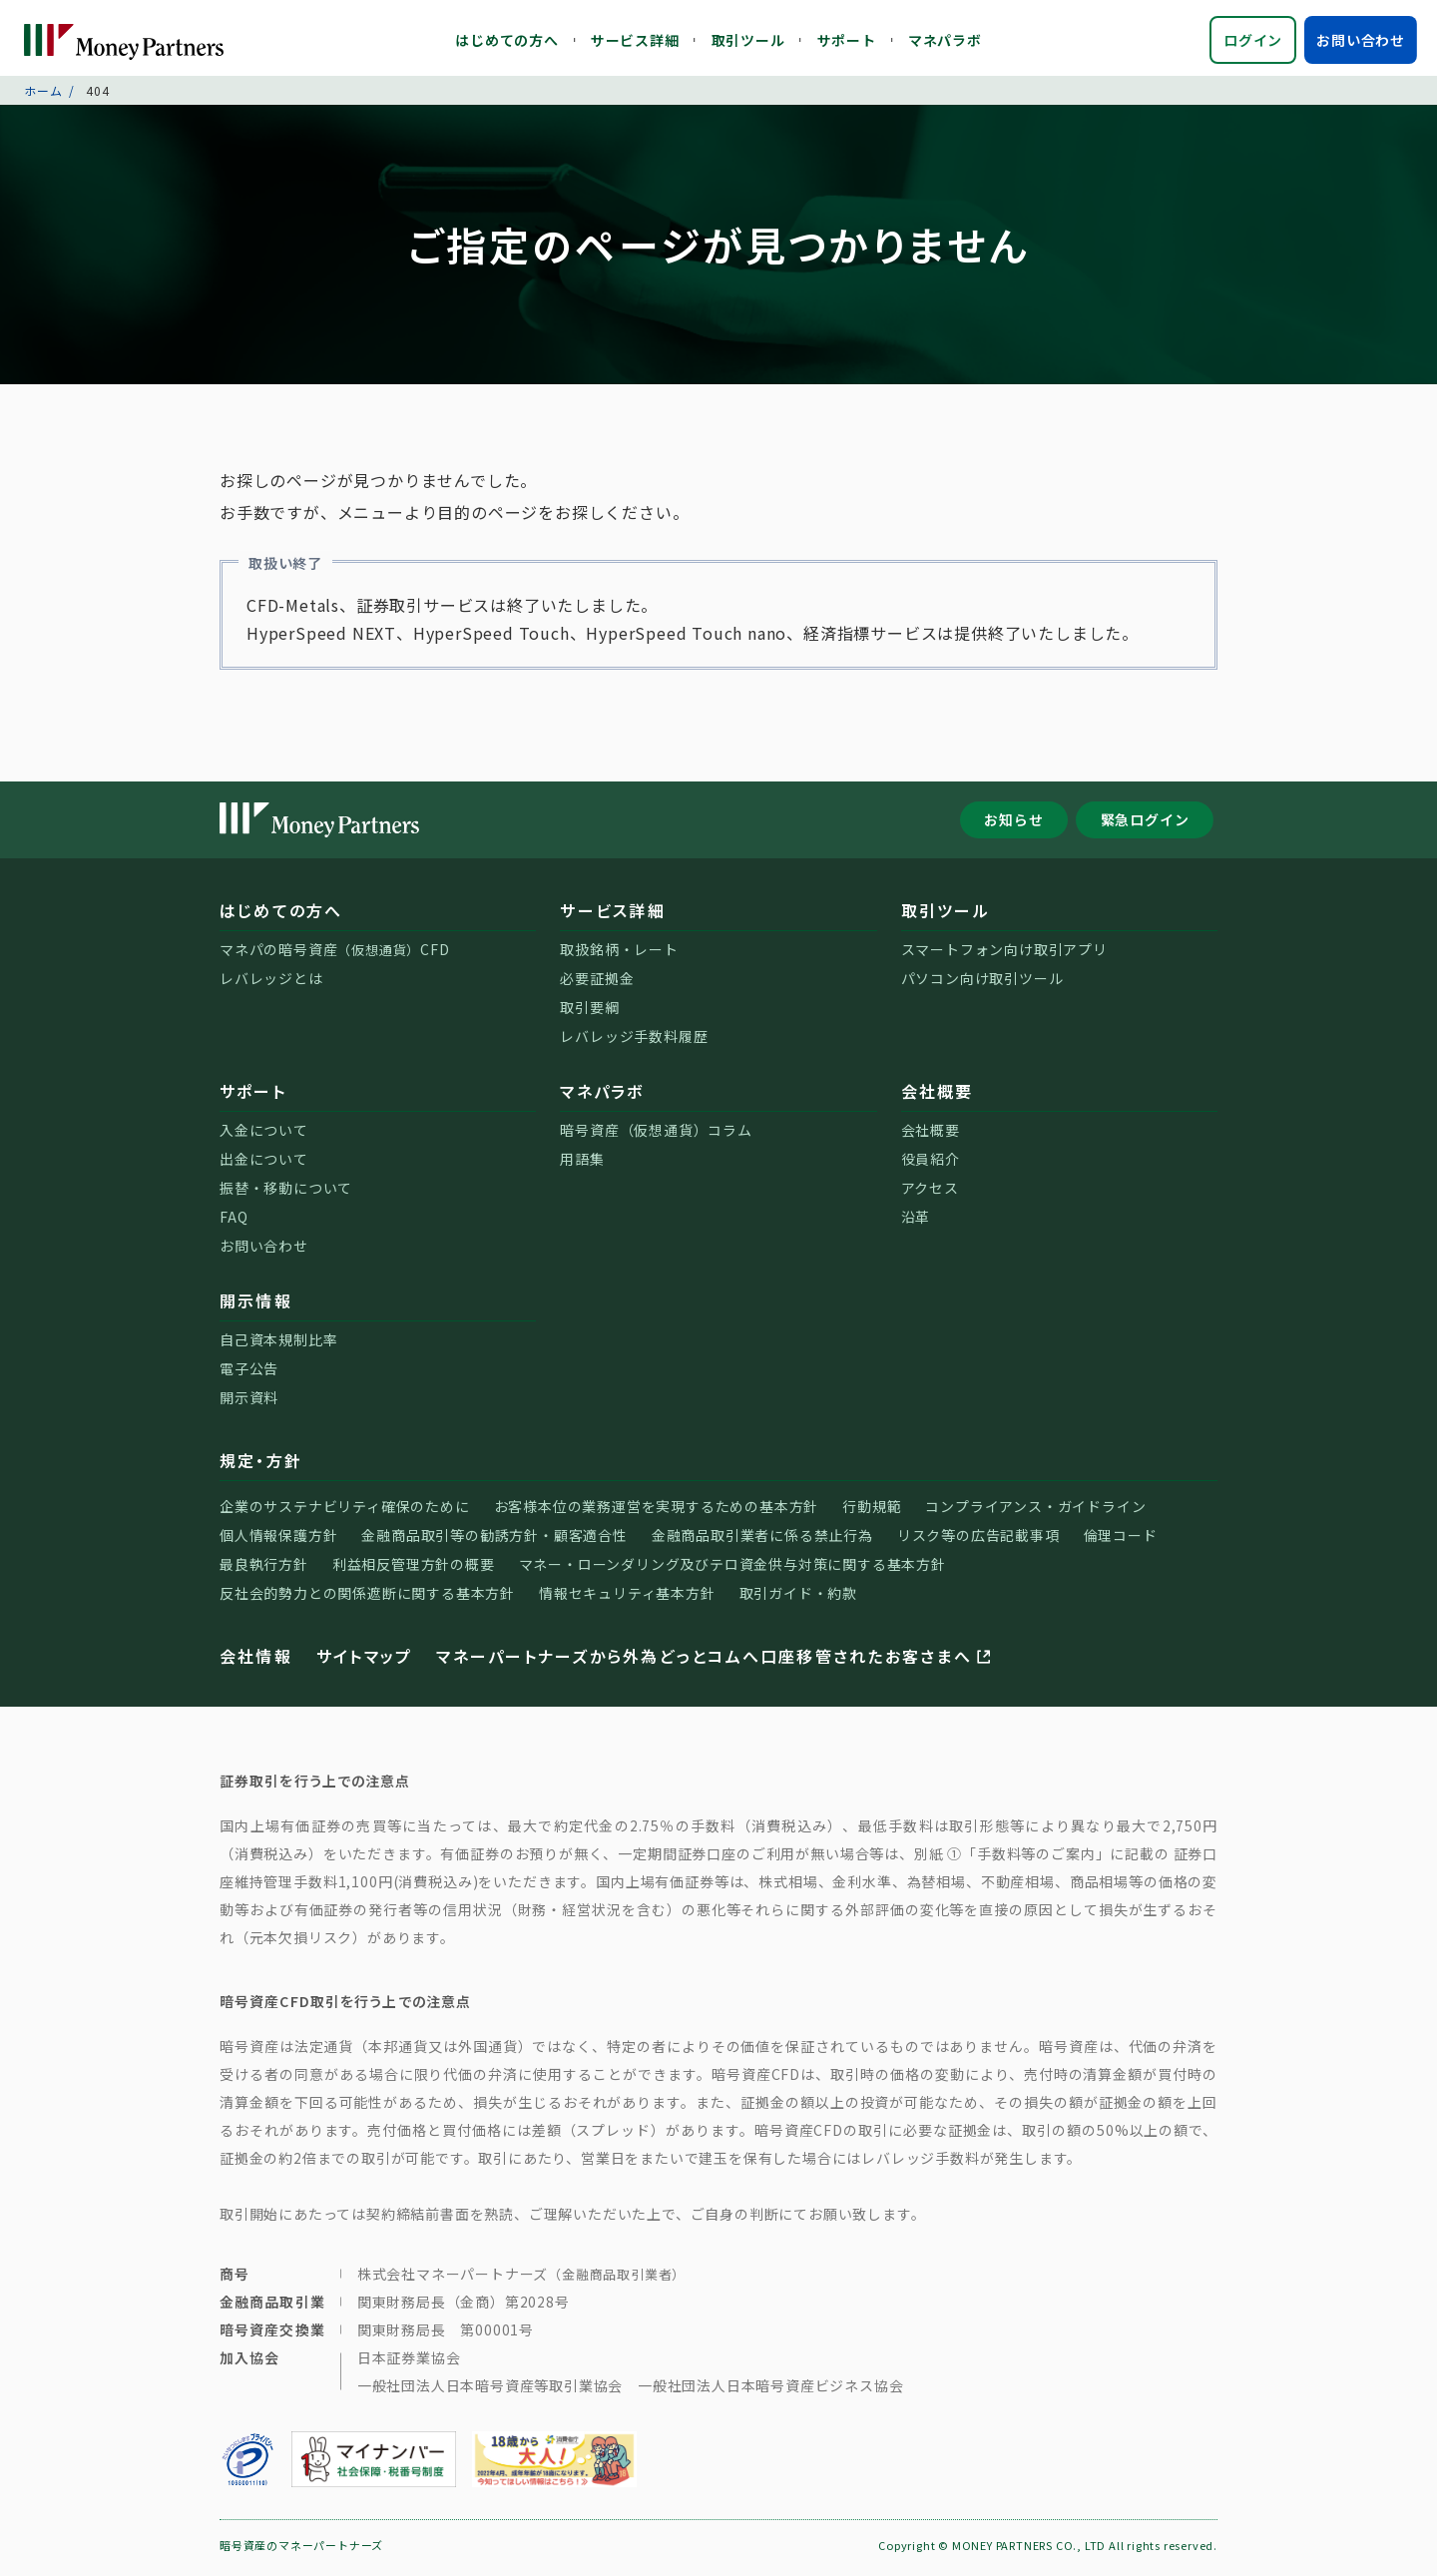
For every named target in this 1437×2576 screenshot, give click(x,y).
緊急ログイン (1145, 824)
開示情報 (256, 1305)
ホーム (43, 94)
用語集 (582, 1164)
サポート (846, 40)
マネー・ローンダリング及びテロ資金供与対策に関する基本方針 (732, 1569)
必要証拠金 (597, 983)
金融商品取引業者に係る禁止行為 (762, 1540)
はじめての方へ (507, 40)
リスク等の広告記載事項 (978, 1540)
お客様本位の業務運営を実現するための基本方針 (656, 1511)
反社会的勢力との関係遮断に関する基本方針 (367, 1598)
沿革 (916, 1222)
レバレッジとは (271, 983)
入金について (264, 1135)
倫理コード (1121, 1540)
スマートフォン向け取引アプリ (1004, 954)
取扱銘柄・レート (619, 954)
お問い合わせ (1360, 40)
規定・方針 (261, 1465)
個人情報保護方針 (278, 1540)
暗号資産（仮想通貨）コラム (655, 1135)
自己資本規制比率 (278, 1344)
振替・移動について (286, 1193)
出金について (264, 1164)
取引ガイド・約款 (798, 1598)
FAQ (233, 1222)
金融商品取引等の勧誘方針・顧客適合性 (494, 1540)
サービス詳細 (635, 40)
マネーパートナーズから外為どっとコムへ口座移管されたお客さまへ (715, 1661)
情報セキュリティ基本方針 (627, 1598)
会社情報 (256, 1661)
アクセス (930, 1193)
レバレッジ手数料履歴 (634, 1041)
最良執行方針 (264, 1569)
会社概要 (937, 1096)
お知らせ (1013, 824)
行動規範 (871, 1511)
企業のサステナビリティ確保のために (345, 1511)
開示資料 (249, 1402)
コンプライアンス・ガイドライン (1035, 1511)
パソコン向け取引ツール (982, 983)
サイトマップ (364, 1661)
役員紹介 (930, 1164)
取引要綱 (589, 1012)
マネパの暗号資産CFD (335, 954)
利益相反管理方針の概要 (413, 1569)
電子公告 (249, 1373)
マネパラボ (945, 40)
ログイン (1252, 40)
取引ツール (748, 40)
